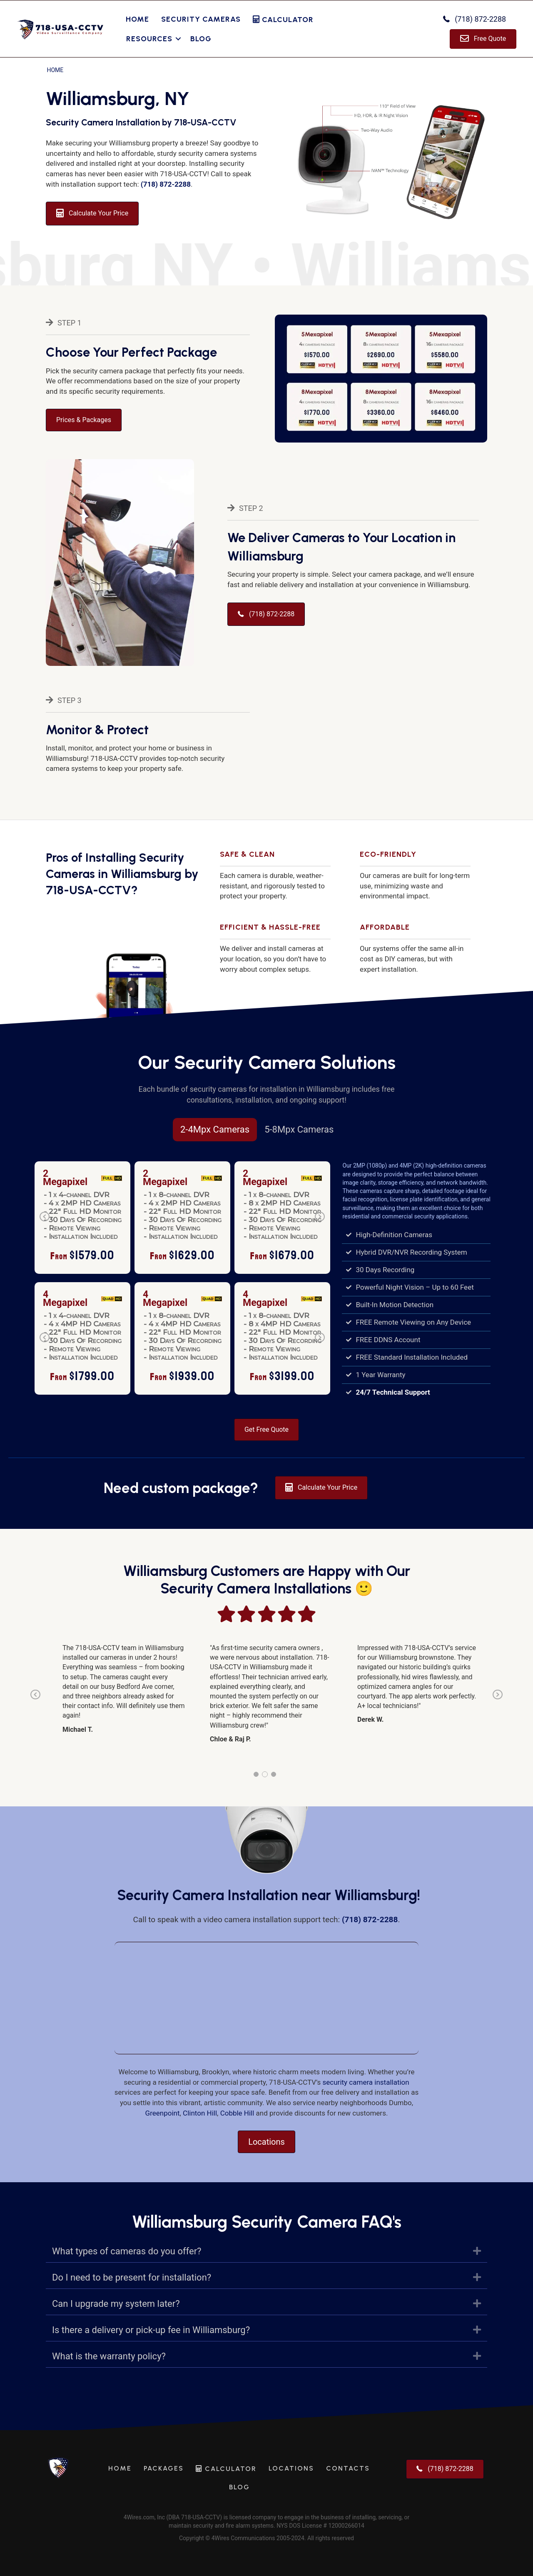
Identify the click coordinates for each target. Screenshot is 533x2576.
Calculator (283, 19)
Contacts (348, 2468)
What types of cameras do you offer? (127, 2251)
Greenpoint (162, 2113)
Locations (291, 2468)
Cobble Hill (237, 2113)
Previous (45, 1222)
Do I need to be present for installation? (131, 2277)
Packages (164, 2468)
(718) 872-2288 (166, 184)
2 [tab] (265, 1774)
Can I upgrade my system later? (116, 2303)
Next (320, 1222)
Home (137, 19)
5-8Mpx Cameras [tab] (299, 1129)
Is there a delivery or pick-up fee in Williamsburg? (151, 2330)
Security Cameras (201, 19)
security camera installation (366, 2082)
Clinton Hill (200, 2113)
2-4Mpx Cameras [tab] (214, 1129)
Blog (201, 38)
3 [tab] (273, 1774)
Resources (149, 38)
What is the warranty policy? (109, 2356)
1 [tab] (256, 1774)
